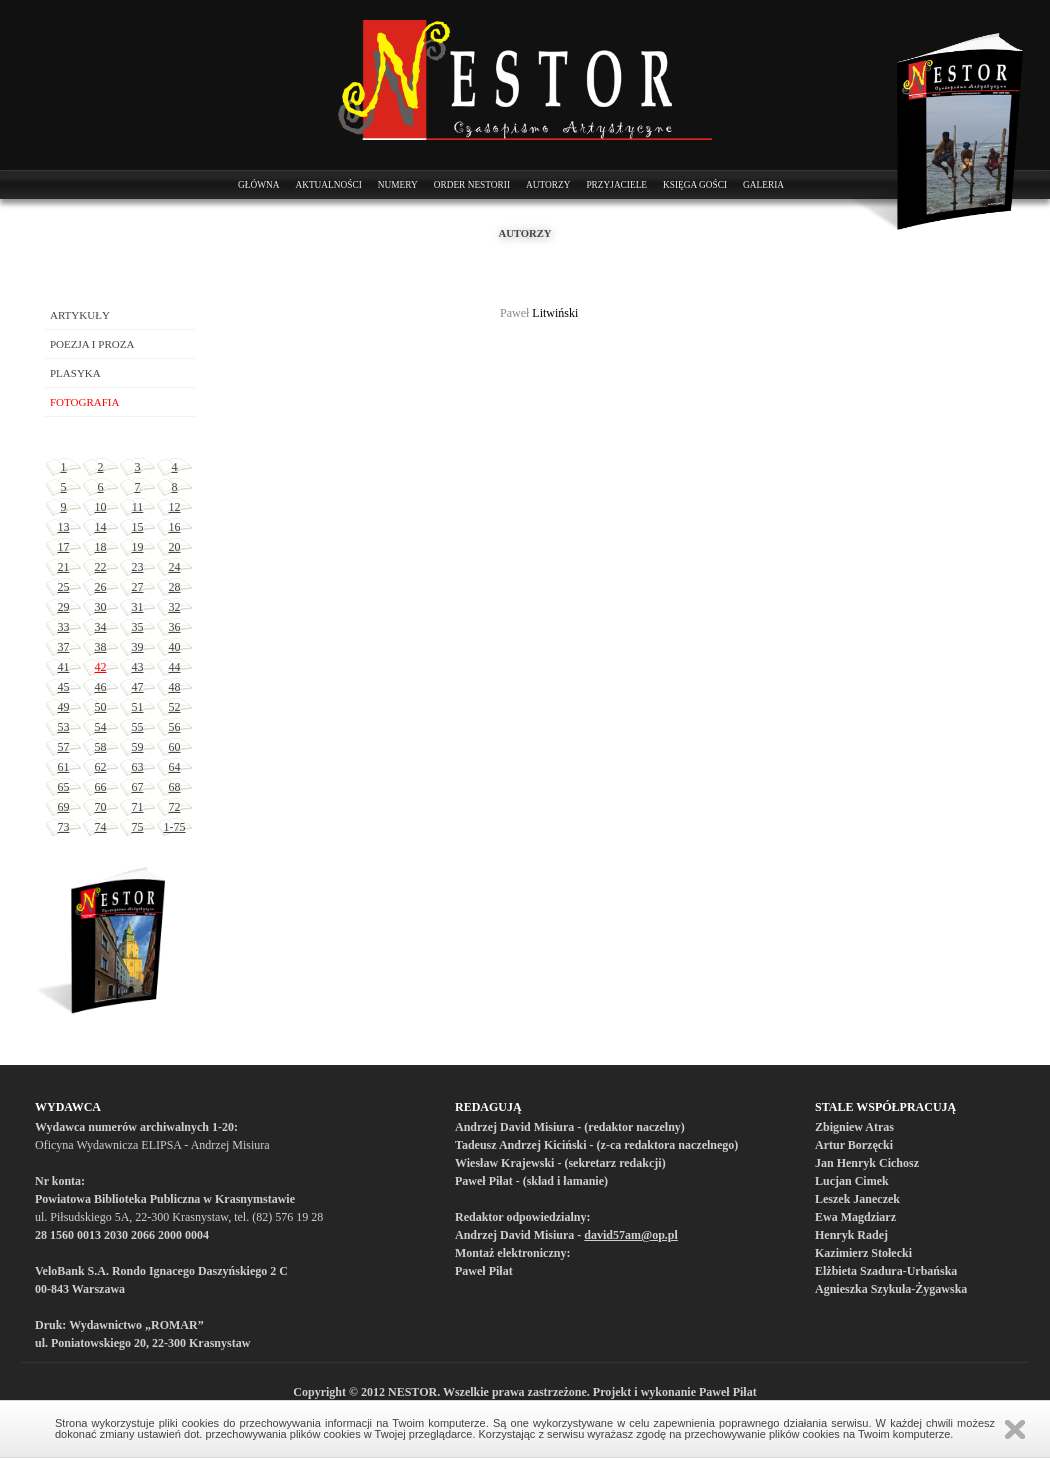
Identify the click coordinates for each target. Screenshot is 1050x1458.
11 (138, 507)
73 (64, 827)
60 (175, 747)
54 (101, 727)
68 (175, 787)
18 (101, 547)
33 (64, 627)
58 (101, 747)
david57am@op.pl (631, 1235)
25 (64, 587)
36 (175, 627)
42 (101, 667)
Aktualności (328, 185)
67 (138, 787)
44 (175, 667)
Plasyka (75, 373)
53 (64, 727)
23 (138, 567)
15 (138, 527)
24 (175, 567)
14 (101, 527)
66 (101, 787)
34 (101, 627)
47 (138, 687)
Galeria (763, 185)
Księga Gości (695, 185)
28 (175, 587)
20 (175, 547)
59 (138, 747)
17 (64, 547)
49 (64, 707)
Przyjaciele (616, 185)
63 (138, 767)
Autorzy (548, 185)
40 (175, 647)
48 (175, 687)
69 (64, 807)
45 (64, 687)
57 (64, 747)
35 (138, 627)
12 (175, 507)
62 (101, 767)
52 (175, 707)
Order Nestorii (472, 185)
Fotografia (84, 402)
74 (101, 827)
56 (175, 727)
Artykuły (80, 315)
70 (101, 807)
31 (138, 607)
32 (175, 607)
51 (138, 707)
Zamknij (1015, 1429)
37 (64, 647)
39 (138, 647)
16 (175, 527)
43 (138, 667)
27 (138, 587)
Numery (398, 185)
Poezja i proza (92, 344)
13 (64, 527)
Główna (258, 185)
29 (64, 607)
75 (138, 827)
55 (138, 727)
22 (101, 567)
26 (101, 587)
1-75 (175, 827)
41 (64, 667)
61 (64, 767)
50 (101, 707)
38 (101, 647)
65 (64, 787)
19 (138, 547)
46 (101, 687)
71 (138, 807)
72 (175, 807)
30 (101, 607)
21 (64, 567)
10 (101, 507)
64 (175, 767)
